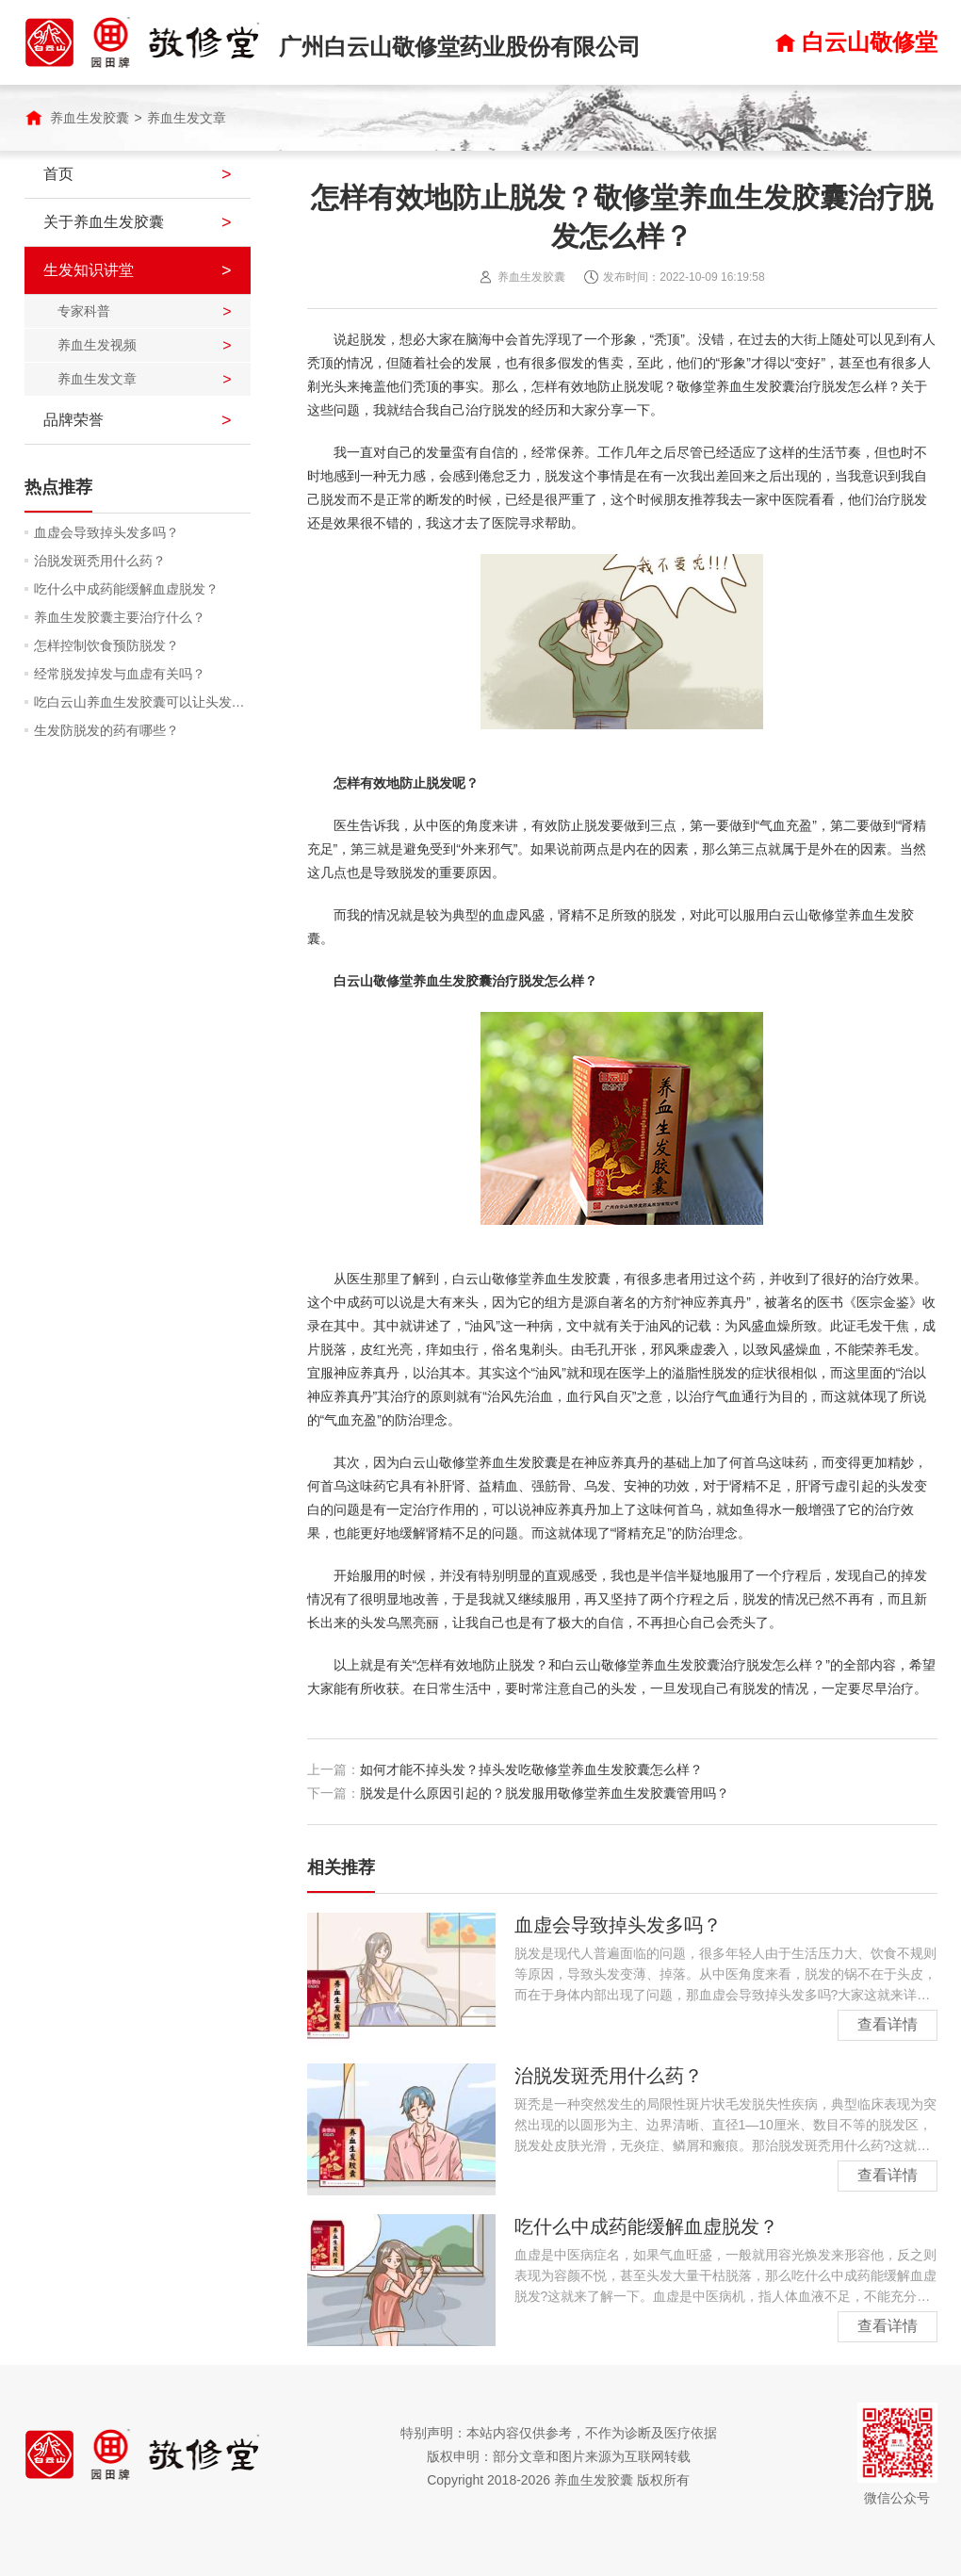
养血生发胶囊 (89, 117)
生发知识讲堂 (88, 270)
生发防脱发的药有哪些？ (106, 730)
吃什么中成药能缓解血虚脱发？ (126, 588)
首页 (58, 174)
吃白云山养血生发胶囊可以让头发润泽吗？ (142, 701)
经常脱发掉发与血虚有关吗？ (119, 673)
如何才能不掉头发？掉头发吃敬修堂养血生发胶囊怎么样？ (531, 1769)
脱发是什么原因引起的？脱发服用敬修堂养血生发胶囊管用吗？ (544, 1793)
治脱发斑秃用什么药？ (100, 560)
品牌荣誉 (73, 420)
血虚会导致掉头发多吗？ (106, 532)
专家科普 (83, 310)
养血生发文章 (186, 117)
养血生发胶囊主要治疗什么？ (119, 617)
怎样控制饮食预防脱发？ (106, 645)
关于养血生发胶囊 (103, 222)
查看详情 (887, 2024)
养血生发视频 (97, 344)
